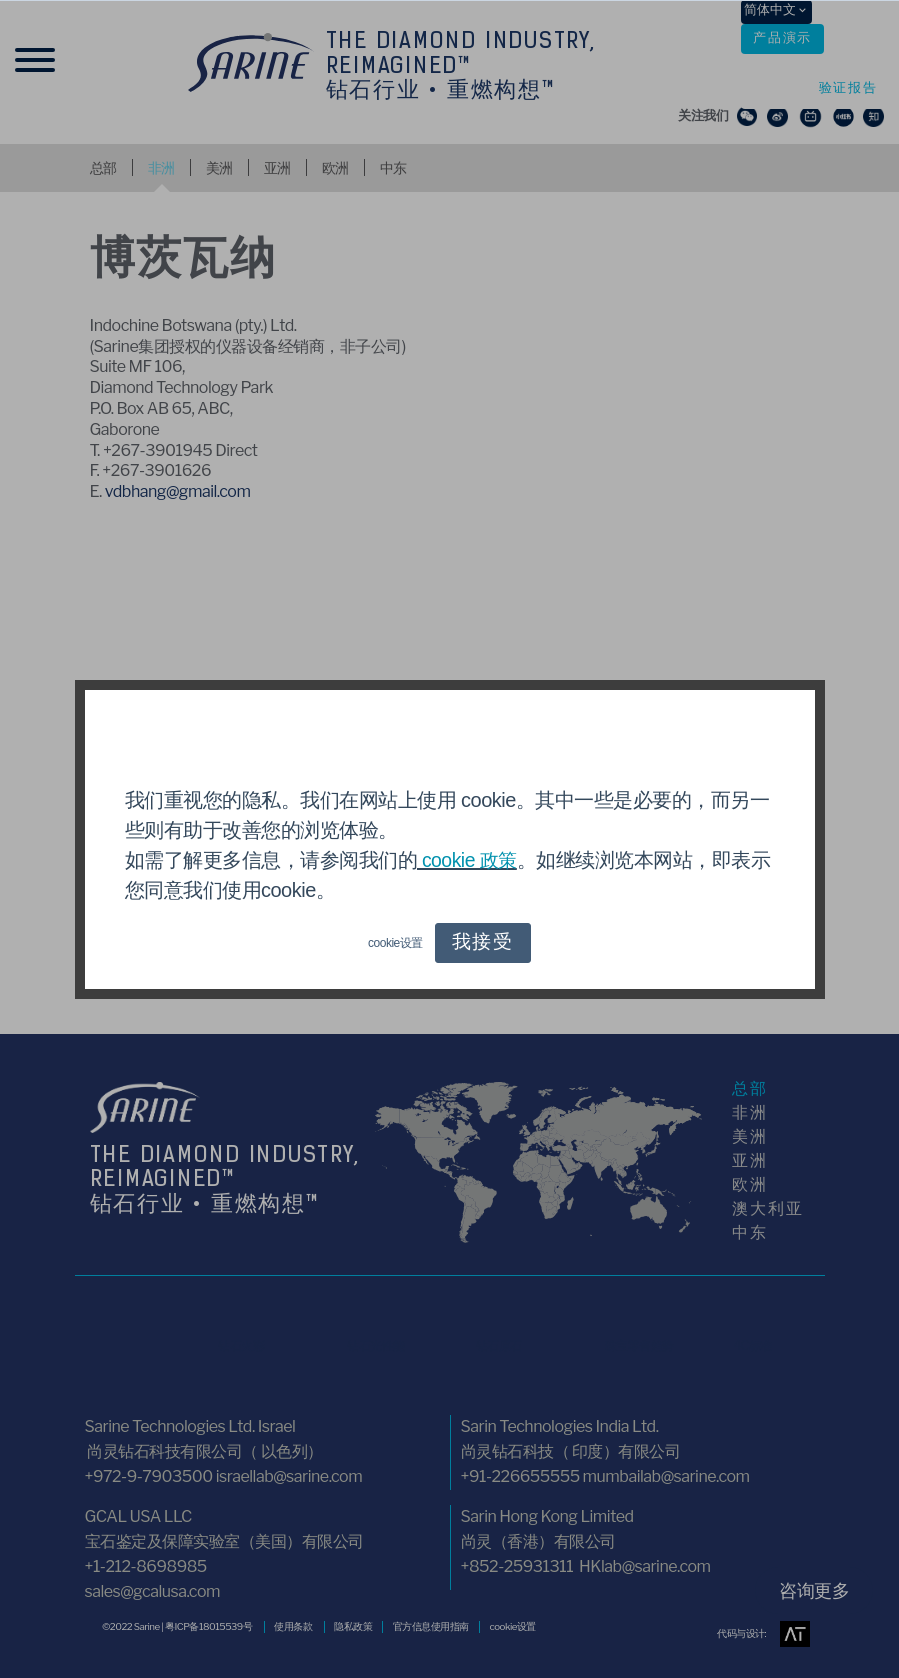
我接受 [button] (482, 943)
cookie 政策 (469, 860)
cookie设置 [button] (394, 943)
